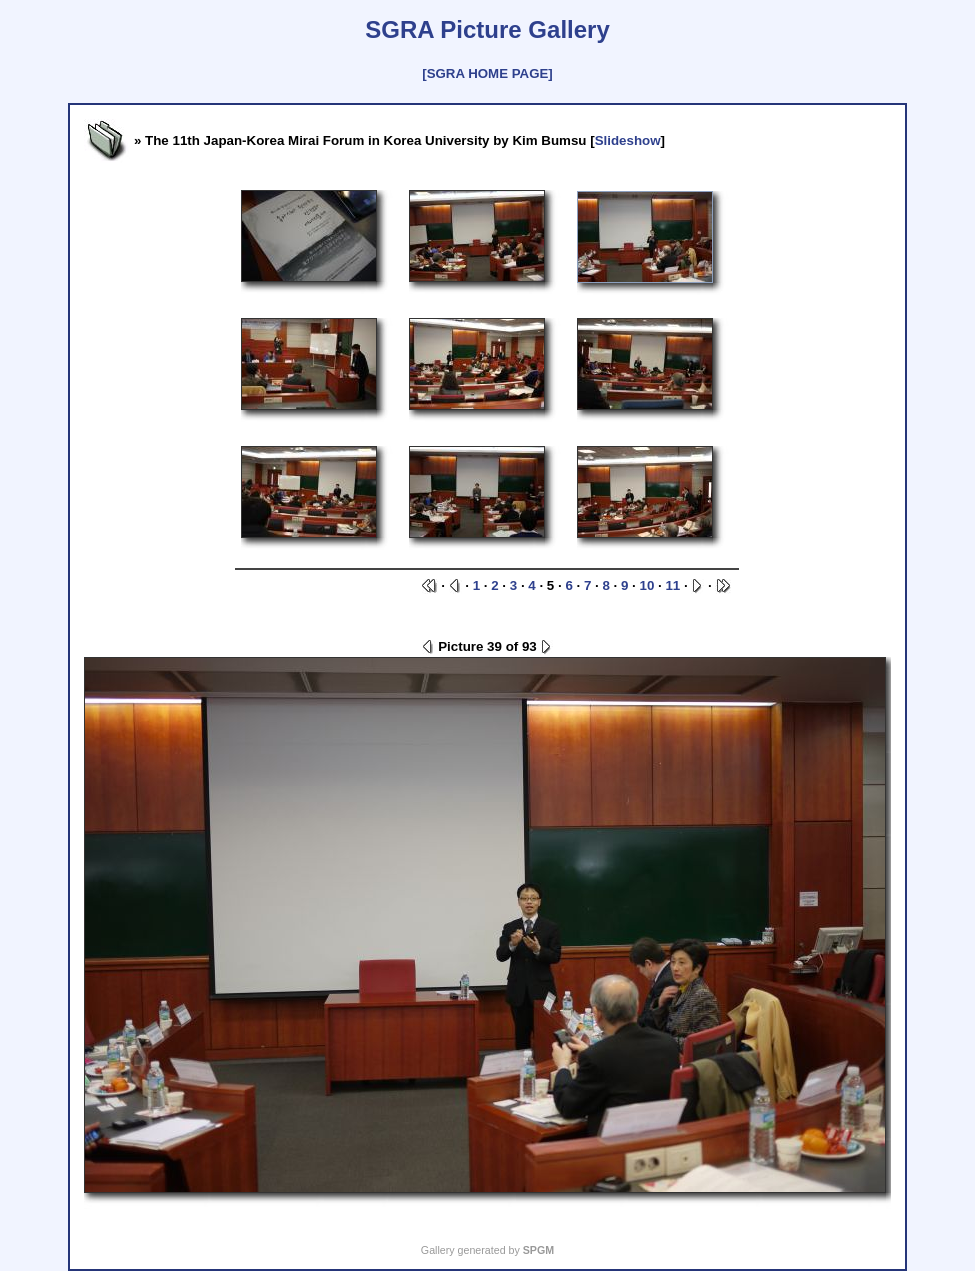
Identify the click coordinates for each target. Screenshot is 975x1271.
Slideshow (628, 140)
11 (672, 585)
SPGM (538, 1250)
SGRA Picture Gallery (487, 29)
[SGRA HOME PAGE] (487, 73)
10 (647, 585)
